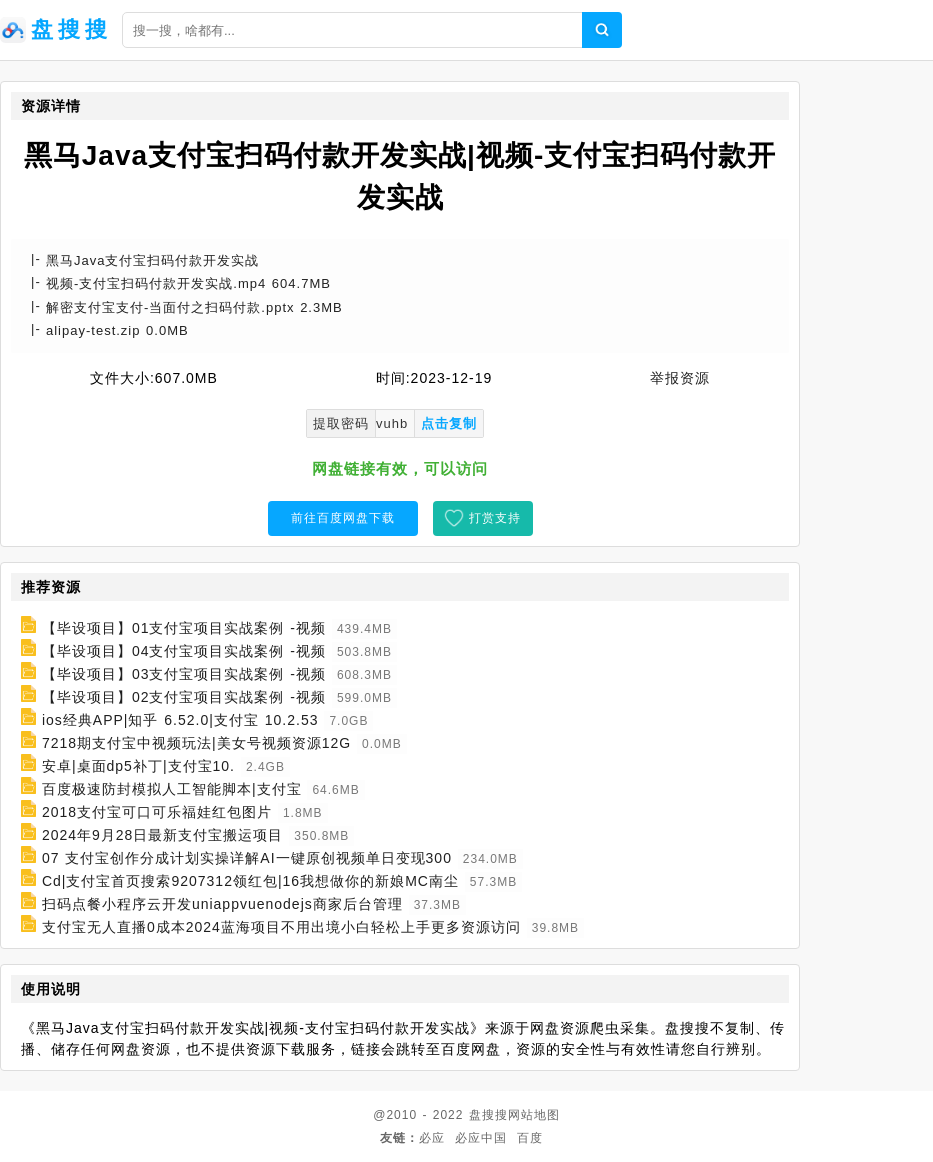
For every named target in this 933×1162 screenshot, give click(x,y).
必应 (432, 1138)
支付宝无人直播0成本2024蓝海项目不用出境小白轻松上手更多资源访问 (281, 927)
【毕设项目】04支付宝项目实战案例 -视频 (184, 651)
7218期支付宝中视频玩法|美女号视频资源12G (196, 743)
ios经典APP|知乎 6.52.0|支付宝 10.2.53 (180, 720)
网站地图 (534, 1115)
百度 (530, 1138)
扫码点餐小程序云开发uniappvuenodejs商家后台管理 (222, 904)
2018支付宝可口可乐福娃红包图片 (157, 812)
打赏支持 (495, 518)
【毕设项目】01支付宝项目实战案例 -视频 (184, 628)
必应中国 (481, 1138)
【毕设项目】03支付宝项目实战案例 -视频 (184, 674)
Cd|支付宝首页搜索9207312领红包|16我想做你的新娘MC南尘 (250, 881)
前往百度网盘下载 (343, 518)
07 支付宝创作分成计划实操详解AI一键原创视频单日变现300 (247, 858)
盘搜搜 (488, 1115)
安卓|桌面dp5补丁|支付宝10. (138, 766)
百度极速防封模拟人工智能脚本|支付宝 (172, 789)
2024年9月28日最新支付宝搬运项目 (163, 835)
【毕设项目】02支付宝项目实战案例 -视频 (184, 697)
